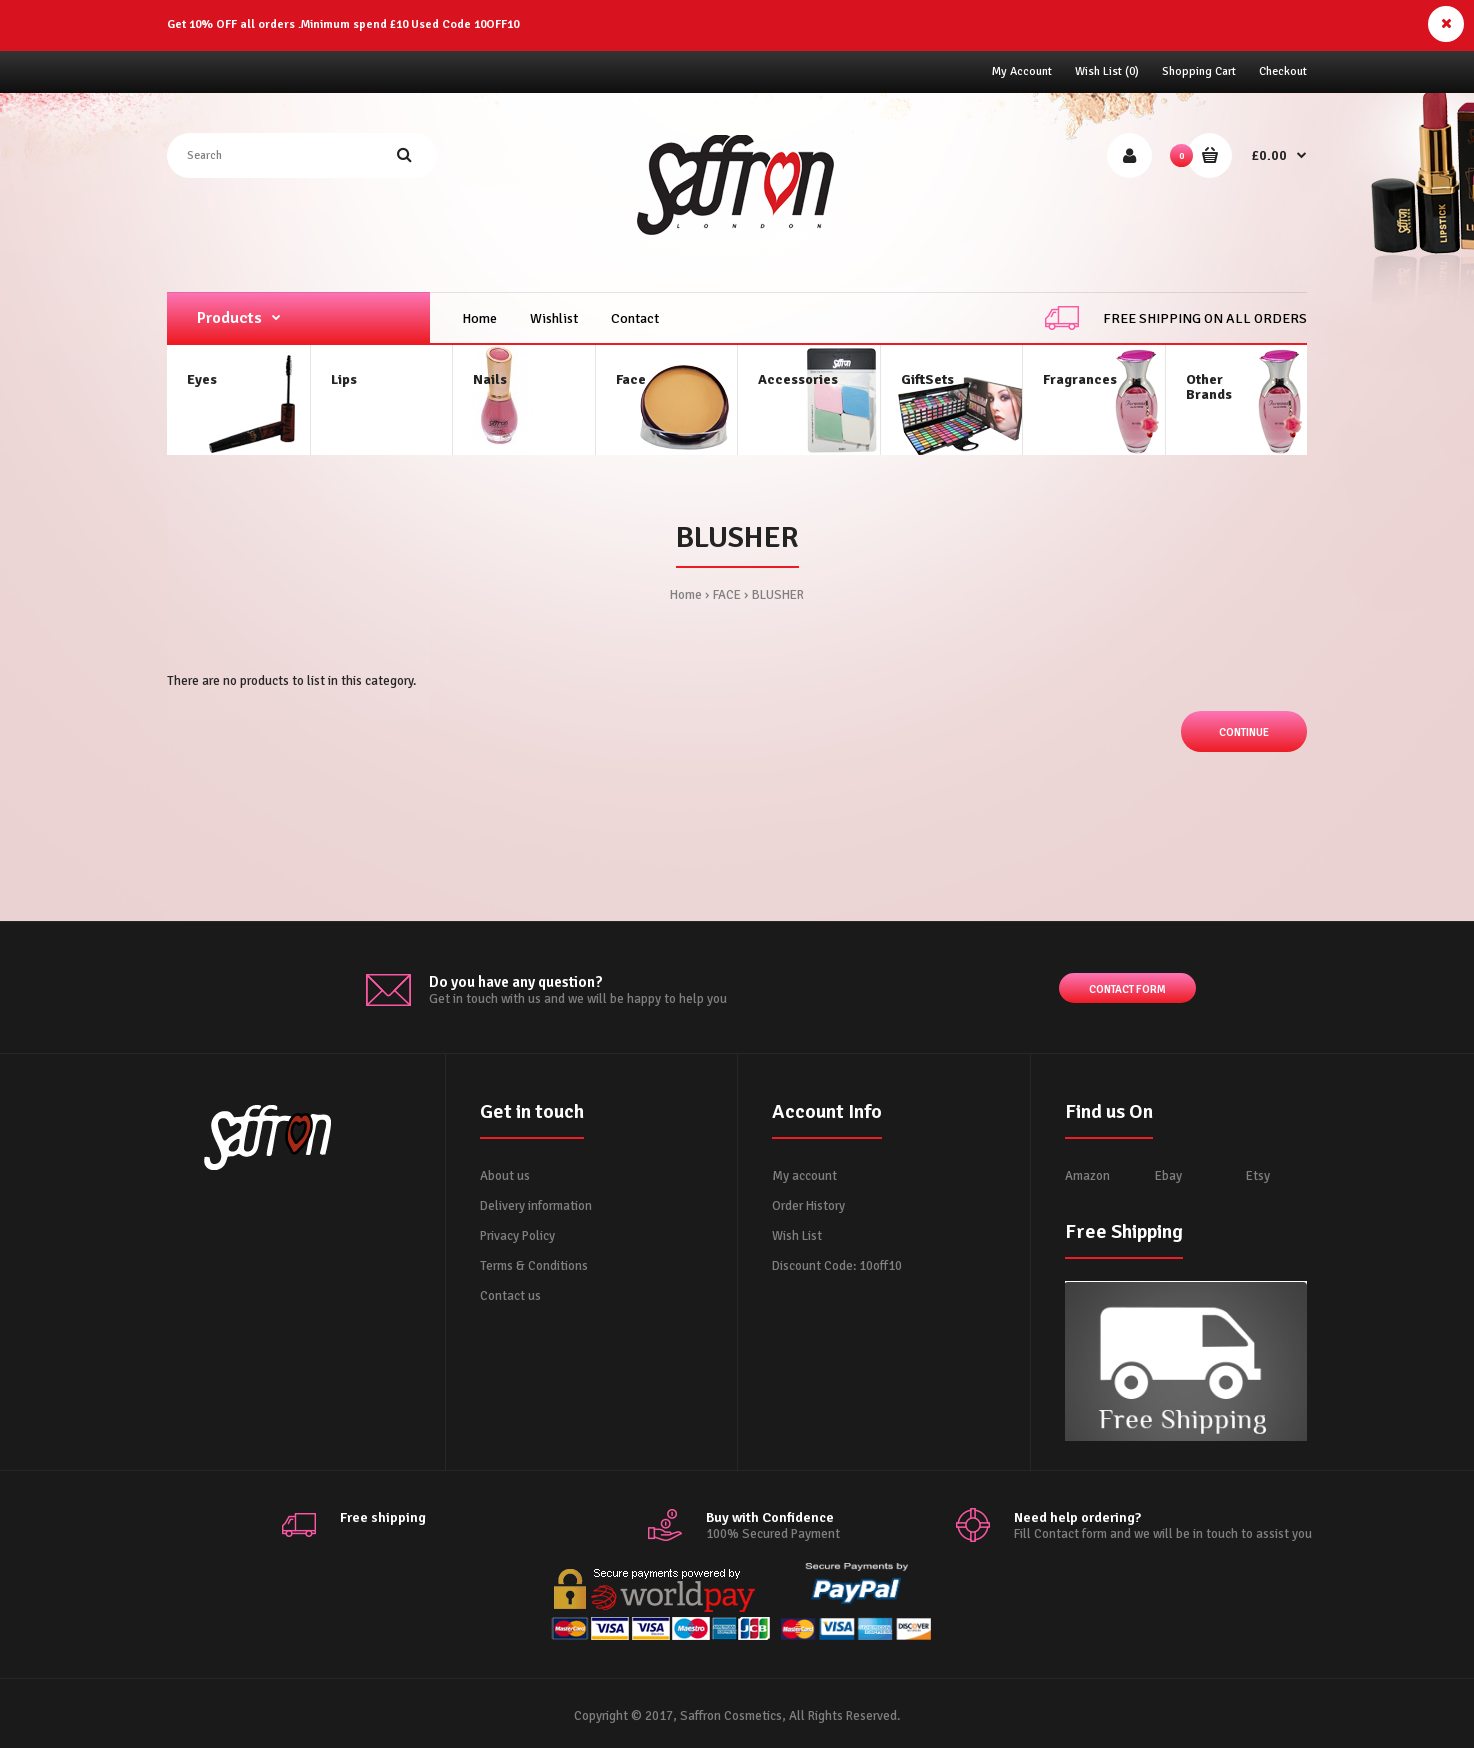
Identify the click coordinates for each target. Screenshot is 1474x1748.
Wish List (797, 1236)
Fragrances (1080, 379)
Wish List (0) (1107, 71)
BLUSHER (778, 595)
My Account (1022, 71)
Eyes (202, 379)
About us (505, 1176)
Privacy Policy (517, 1236)
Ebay (1168, 1176)
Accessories (798, 379)
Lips (344, 379)
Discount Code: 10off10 (837, 1266)
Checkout (1283, 71)
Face (631, 379)
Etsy (1258, 1176)
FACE (727, 595)
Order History (808, 1206)
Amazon (1087, 1176)
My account (804, 1176)
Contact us (510, 1296)
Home (686, 595)
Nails (490, 379)
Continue (1244, 732)
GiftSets (927, 379)
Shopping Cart (1199, 71)
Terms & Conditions (534, 1266)
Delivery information (536, 1206)
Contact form (1127, 990)
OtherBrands (1209, 387)
